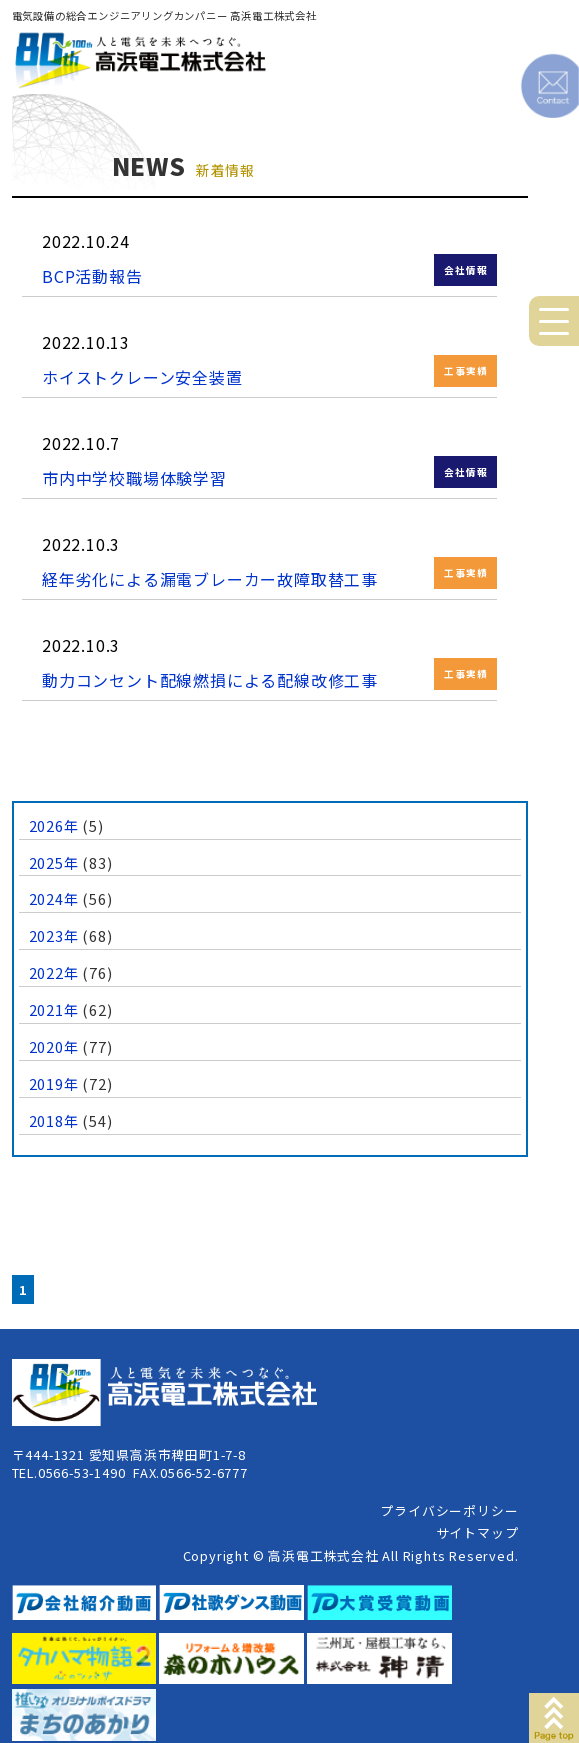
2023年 (54, 935)
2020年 (54, 1046)
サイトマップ (477, 1532)
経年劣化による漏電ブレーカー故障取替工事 (210, 579)
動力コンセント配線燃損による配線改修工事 (210, 680)
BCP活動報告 (92, 276)
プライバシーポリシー (449, 1510)
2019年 (54, 1083)
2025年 (54, 862)
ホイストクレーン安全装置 (142, 377)
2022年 (54, 972)
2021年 (54, 1009)
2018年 (54, 1120)
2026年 (54, 825)
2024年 (54, 898)
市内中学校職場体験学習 (134, 478)
